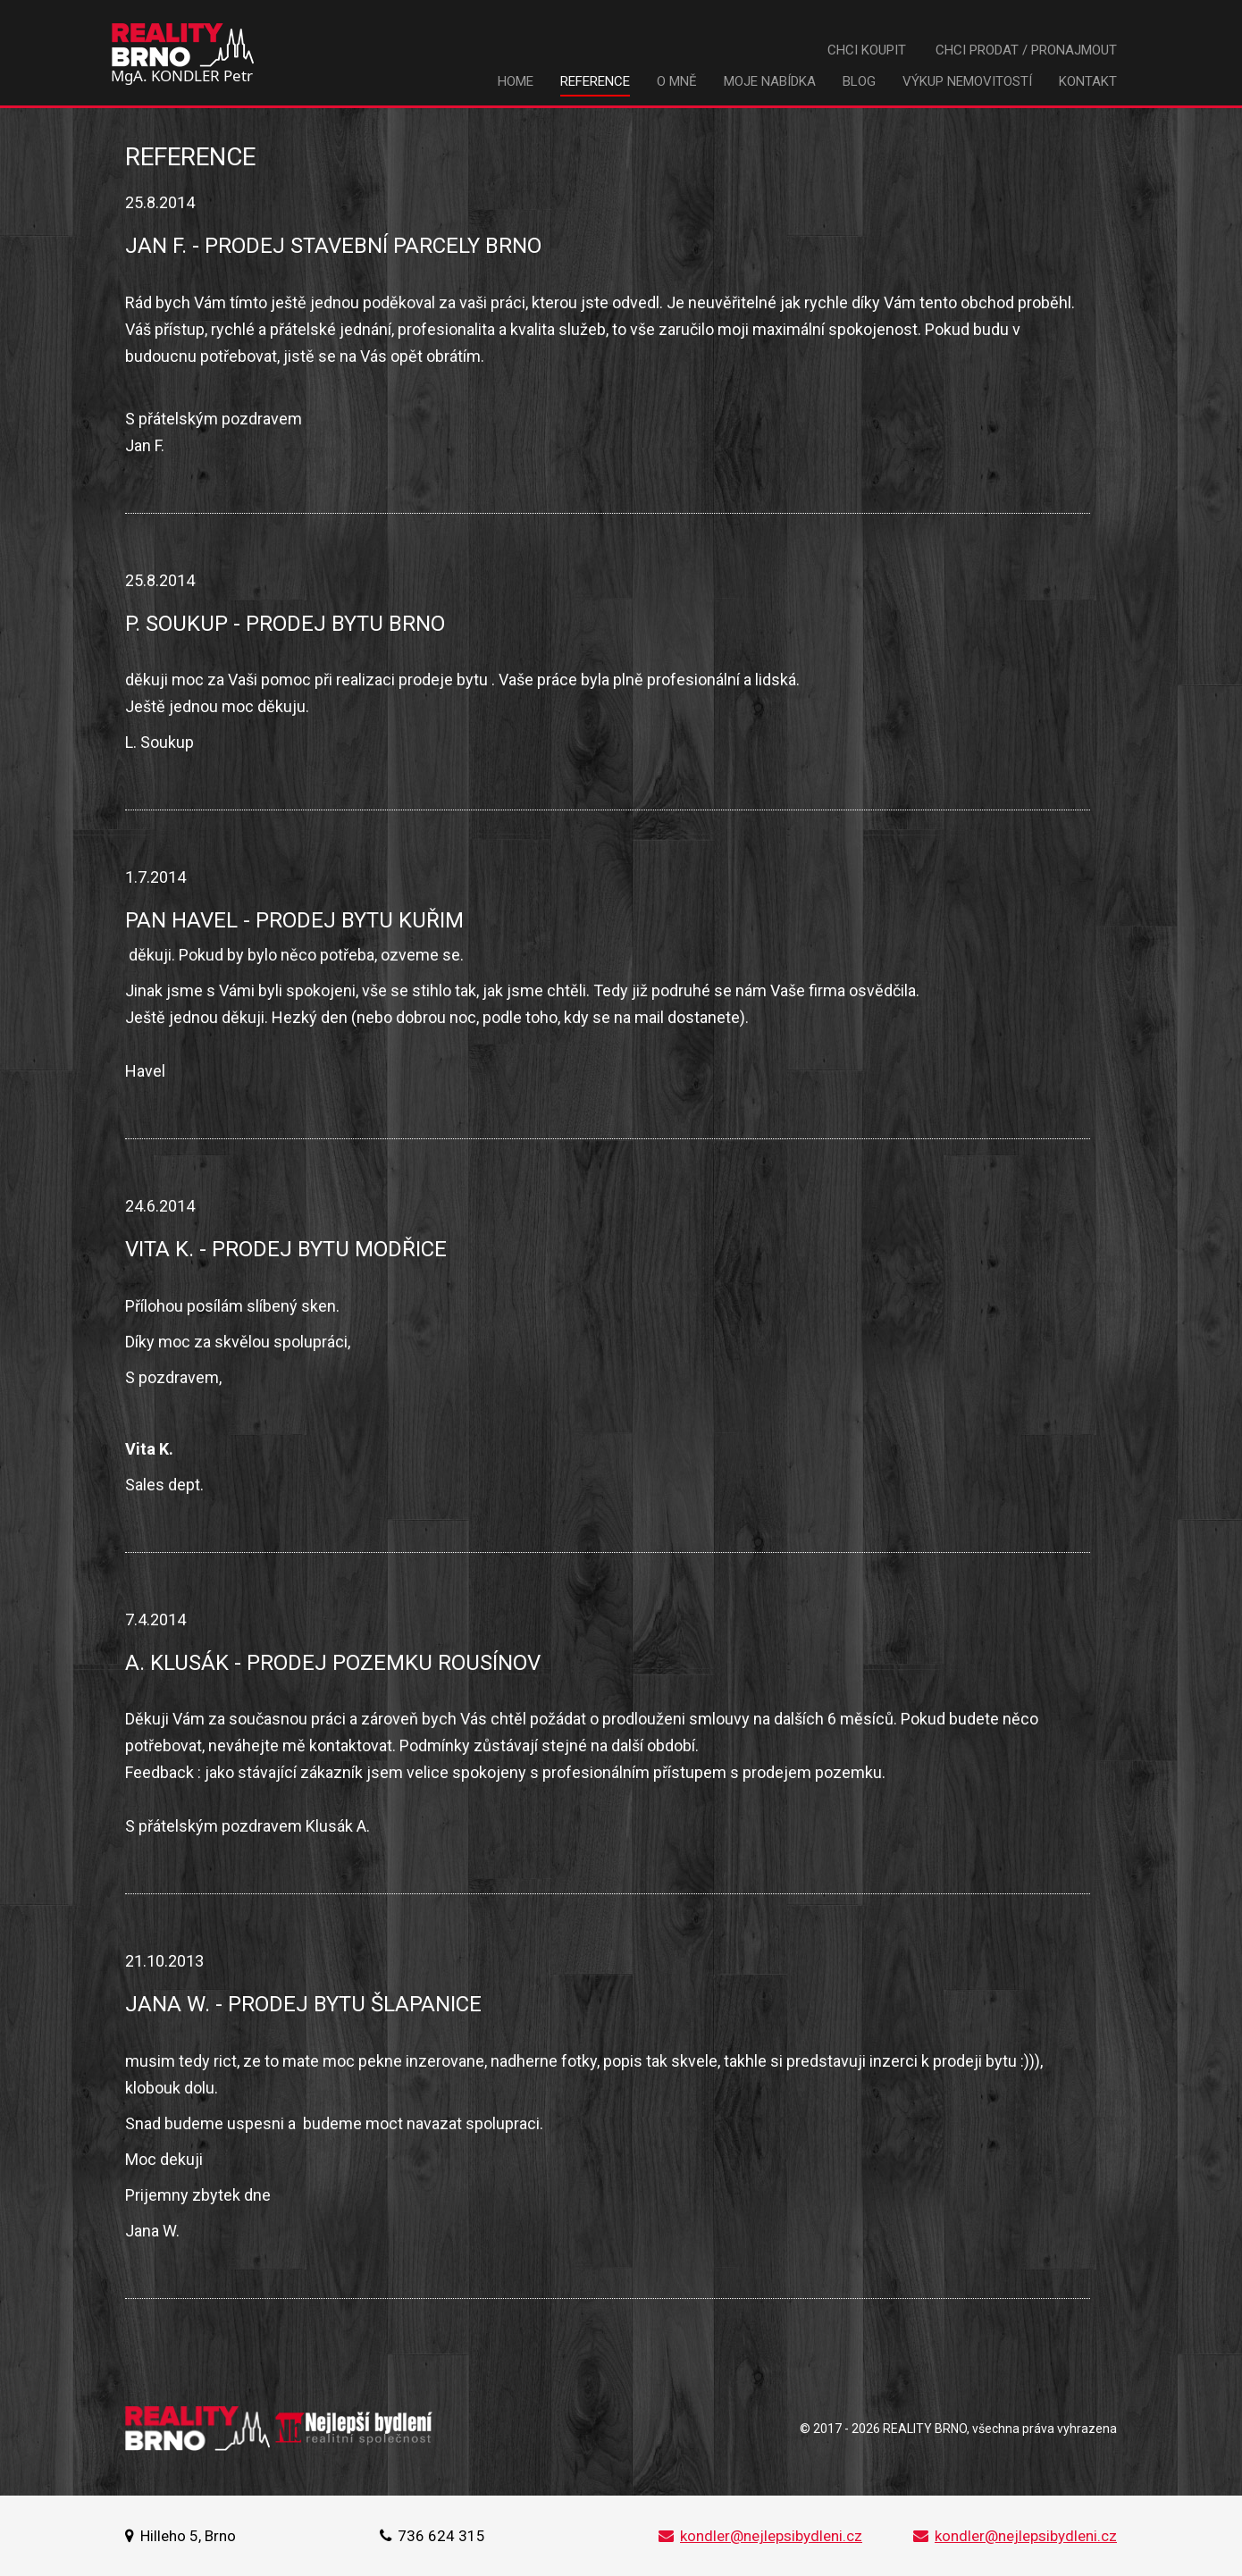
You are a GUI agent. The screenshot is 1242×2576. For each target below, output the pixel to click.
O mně (677, 81)
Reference (595, 81)
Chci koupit (866, 50)
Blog (859, 81)
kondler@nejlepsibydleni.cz (760, 2536)
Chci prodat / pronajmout (1026, 50)
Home (515, 81)
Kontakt (1088, 81)
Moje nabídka (770, 81)
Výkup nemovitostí (967, 81)
